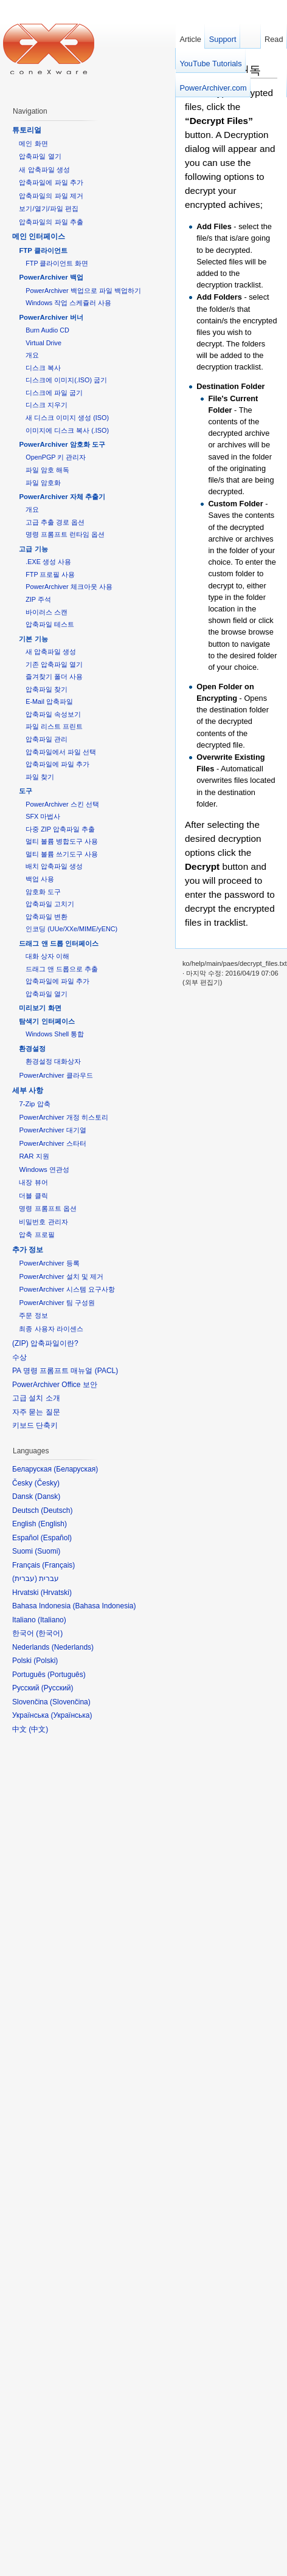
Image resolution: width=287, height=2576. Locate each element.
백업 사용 (40, 879)
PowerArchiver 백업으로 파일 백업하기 (83, 290)
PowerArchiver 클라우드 (55, 1075)
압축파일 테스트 (50, 624)
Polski (45, 1660)
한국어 (49, 1633)
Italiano (52, 1620)
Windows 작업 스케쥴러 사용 (68, 302)
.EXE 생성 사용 (48, 561)
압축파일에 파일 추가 (51, 182)
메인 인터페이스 (38, 236)
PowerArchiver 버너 (51, 317)
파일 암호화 (43, 482)
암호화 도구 (43, 891)
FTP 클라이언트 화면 (57, 263)
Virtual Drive (43, 342)
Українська (71, 1715)
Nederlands (72, 1647)
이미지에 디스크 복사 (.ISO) (67, 430)
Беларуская (75, 1469)
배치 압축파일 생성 (54, 866)
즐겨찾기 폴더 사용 (54, 676)
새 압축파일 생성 (44, 169)
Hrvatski (56, 1592)
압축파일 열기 (40, 156)
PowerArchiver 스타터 (52, 1143)
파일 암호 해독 (47, 470)
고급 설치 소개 (36, 1398)
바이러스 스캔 (46, 612)
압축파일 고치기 (50, 903)
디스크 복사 (43, 367)
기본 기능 (33, 638)
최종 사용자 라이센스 (51, 1328)
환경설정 (32, 1048)
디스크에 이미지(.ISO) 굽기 (66, 380)
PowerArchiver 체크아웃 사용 (69, 586)
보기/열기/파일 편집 (48, 208)
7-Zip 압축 (34, 1103)
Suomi (47, 1551)
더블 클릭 (33, 1195)
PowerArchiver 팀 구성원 (56, 1302)
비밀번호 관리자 (43, 1221)
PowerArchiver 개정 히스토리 (63, 1117)
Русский (57, 1688)
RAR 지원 (34, 1156)
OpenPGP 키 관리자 (56, 457)
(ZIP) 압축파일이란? (45, 1343)
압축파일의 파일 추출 (51, 222)
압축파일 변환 (46, 916)
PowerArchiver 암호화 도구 (62, 444)
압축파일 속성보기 (53, 714)
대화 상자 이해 (47, 956)
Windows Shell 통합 (55, 1034)
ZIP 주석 (38, 599)
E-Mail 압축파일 (49, 701)
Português (66, 1674)
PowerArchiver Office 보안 (54, 1384)
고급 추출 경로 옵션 (55, 522)
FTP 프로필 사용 (50, 574)
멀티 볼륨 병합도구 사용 (62, 841)
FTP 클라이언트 (43, 250)
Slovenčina (70, 1702)
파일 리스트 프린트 (54, 726)
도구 (25, 790)
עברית (25, 1578)
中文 (38, 1729)
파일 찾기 (40, 776)
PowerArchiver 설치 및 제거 (61, 1276)
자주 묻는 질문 (36, 1412)
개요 (32, 355)
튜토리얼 (26, 130)
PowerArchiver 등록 (49, 1263)
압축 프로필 (36, 1234)
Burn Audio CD (47, 330)
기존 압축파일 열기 (54, 664)
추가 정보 (27, 1249)
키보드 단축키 (35, 1425)
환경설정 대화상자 (53, 1061)
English (52, 1524)
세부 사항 (27, 1090)
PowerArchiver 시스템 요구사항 (66, 1289)
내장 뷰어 (33, 1182)
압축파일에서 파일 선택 (61, 752)
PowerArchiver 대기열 (52, 1130)
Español (56, 1538)
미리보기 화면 (40, 1007)
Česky (47, 1483)
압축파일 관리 (46, 739)
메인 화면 (33, 143)
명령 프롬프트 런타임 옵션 (65, 534)
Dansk (47, 1496)
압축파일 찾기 (46, 689)
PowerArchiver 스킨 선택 (62, 804)
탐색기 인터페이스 (46, 1021)
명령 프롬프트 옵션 (47, 1208)
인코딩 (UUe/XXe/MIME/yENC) (71, 928)
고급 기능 (33, 549)
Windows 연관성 (44, 1169)
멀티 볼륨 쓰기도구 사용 (62, 854)
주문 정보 (33, 1315)
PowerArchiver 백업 (51, 277)
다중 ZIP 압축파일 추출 (60, 829)
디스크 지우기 (46, 404)
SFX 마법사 (43, 816)
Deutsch (56, 1510)
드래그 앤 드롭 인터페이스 (59, 943)
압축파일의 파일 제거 (51, 195)
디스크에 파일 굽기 (54, 392)
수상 (19, 1357)
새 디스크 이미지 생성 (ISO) (67, 417)
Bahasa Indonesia (104, 1606)
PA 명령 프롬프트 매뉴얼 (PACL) (65, 1370)
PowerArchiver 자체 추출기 (62, 496)
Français (58, 1565)
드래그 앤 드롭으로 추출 (62, 969)
